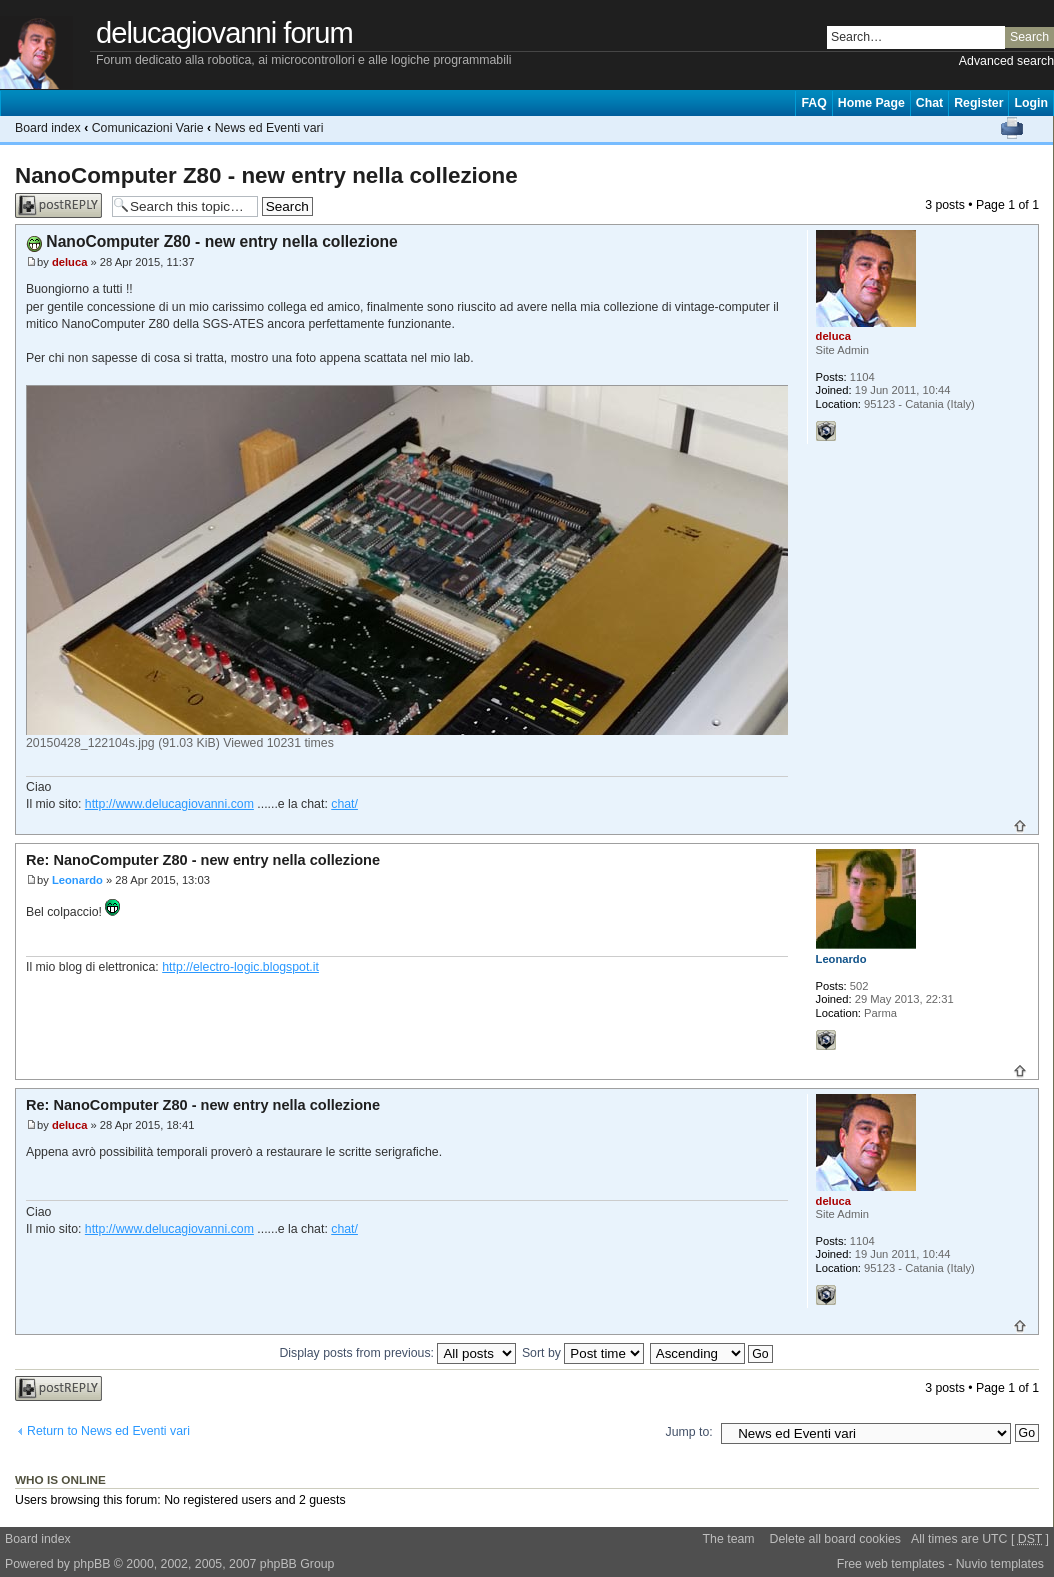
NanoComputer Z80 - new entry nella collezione (266, 175)
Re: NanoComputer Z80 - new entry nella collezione (203, 860)
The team (729, 1539)
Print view (1012, 128)
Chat (929, 103)
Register (978, 103)
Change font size (1038, 128)
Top (1020, 826)
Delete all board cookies (835, 1539)
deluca (69, 262)
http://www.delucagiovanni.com (169, 804)
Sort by (583, 1353)
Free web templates (891, 1564)
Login (1031, 103)
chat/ (344, 804)
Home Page (871, 103)
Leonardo (77, 880)
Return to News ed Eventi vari (108, 1431)
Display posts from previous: (397, 1353)
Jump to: (689, 1432)
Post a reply (58, 205)
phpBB (91, 1564)
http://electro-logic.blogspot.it (240, 967)
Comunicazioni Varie (148, 128)
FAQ (813, 103)
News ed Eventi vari (269, 128)
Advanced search (1006, 61)
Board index (48, 128)
